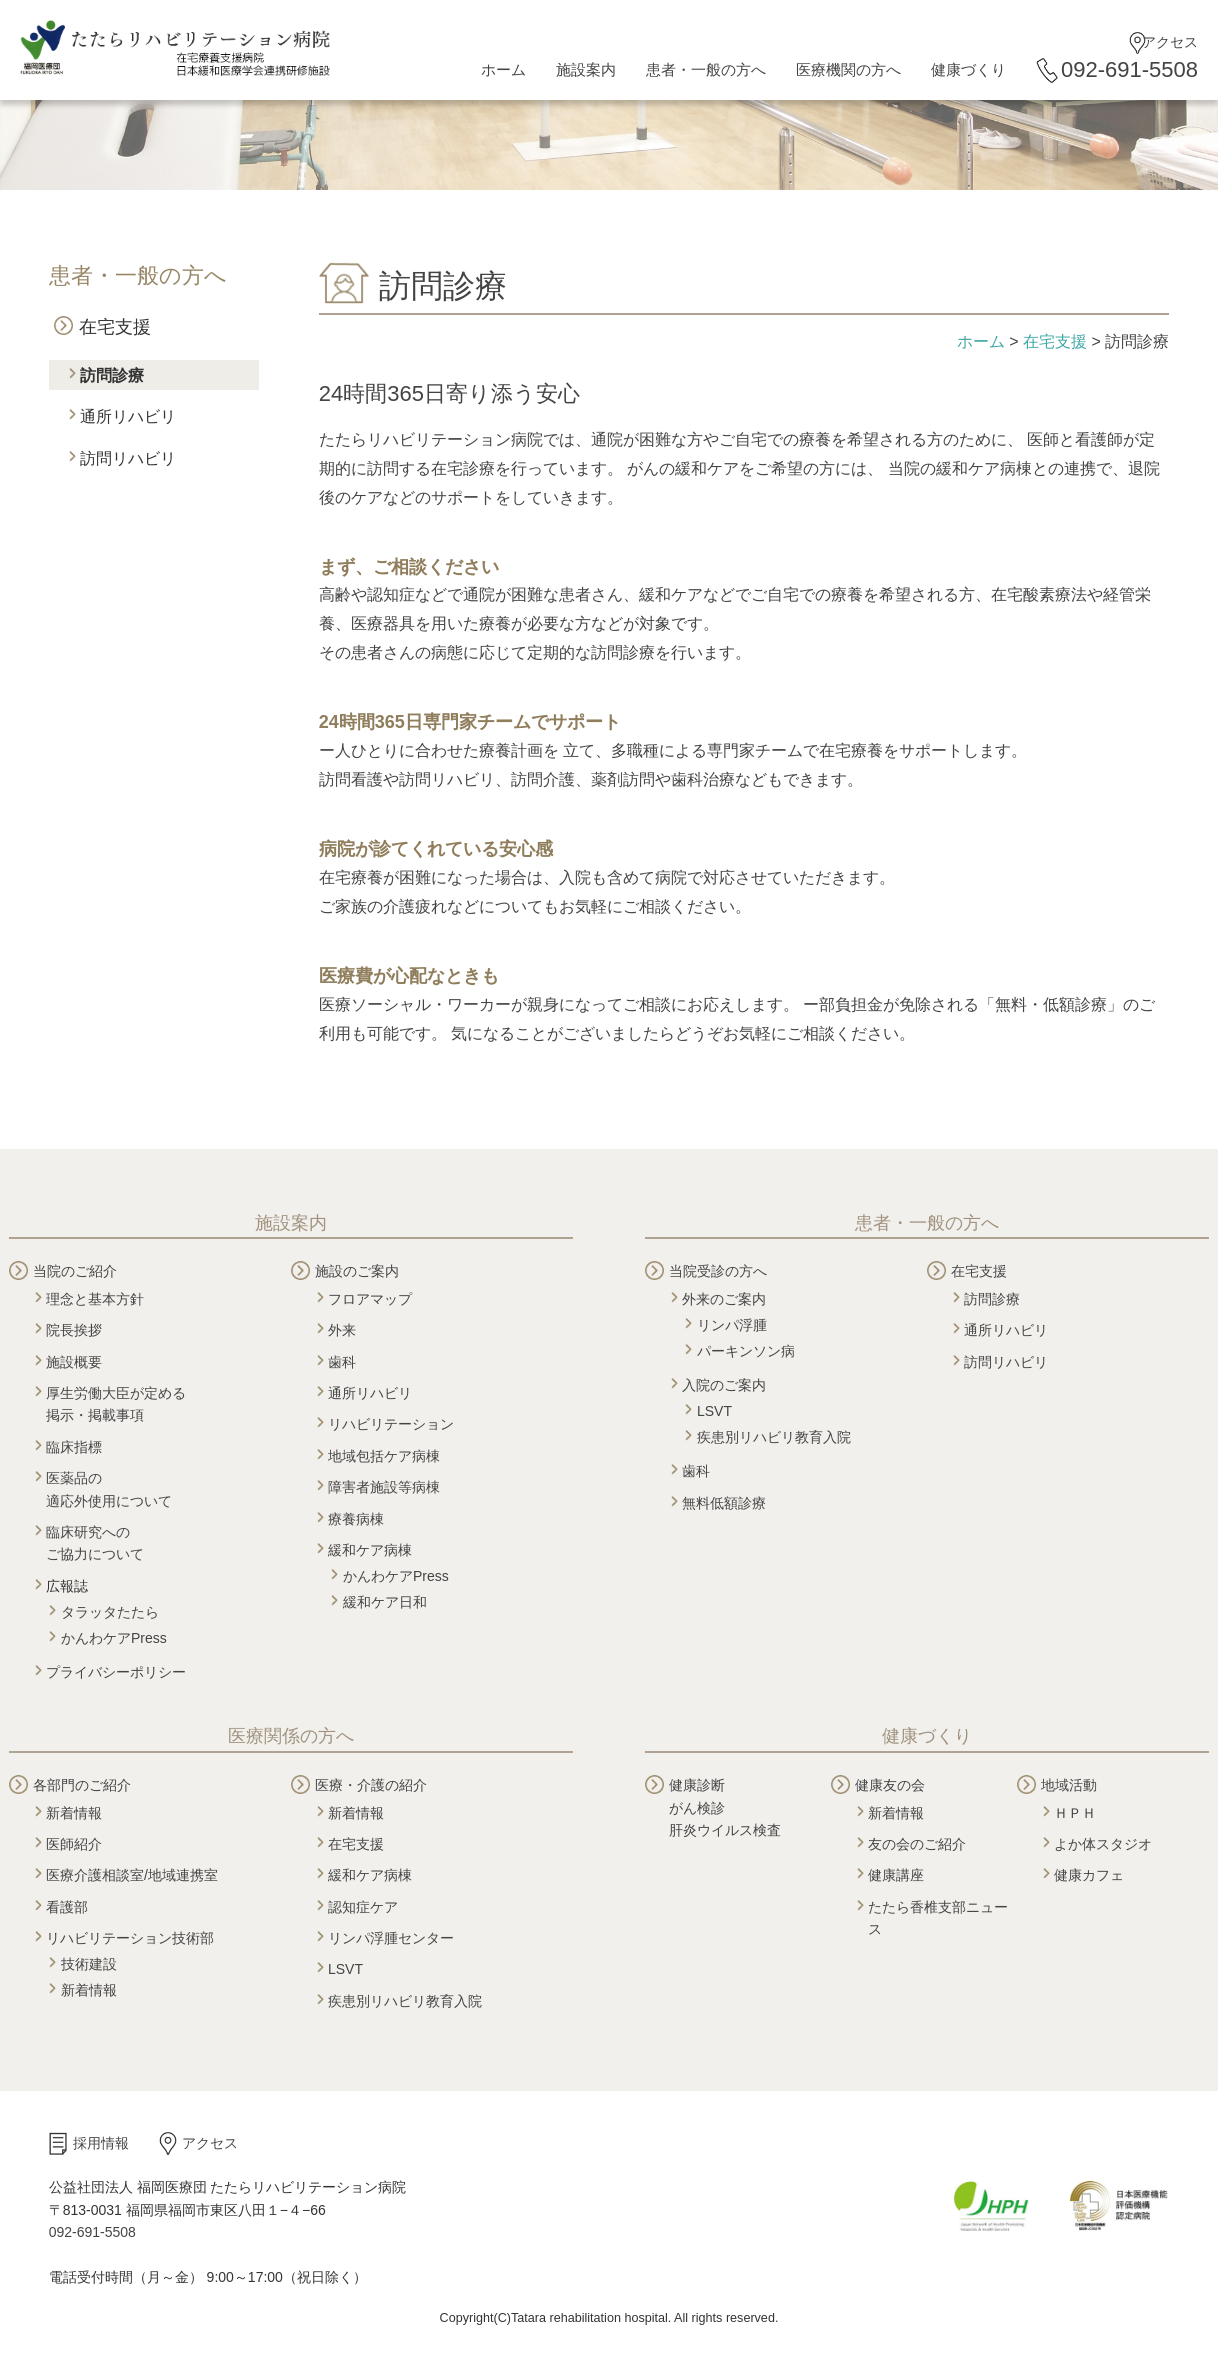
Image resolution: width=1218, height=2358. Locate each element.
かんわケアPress (114, 1638)
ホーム (503, 69)
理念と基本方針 (95, 1299)
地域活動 (1069, 1785)
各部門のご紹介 (82, 1785)
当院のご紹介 (75, 1271)
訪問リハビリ (128, 458)
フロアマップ (370, 1299)
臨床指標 (74, 1447)
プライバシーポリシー (116, 1672)
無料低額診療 (724, 1503)
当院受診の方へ (718, 1271)
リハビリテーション (391, 1424)
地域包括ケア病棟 (384, 1456)
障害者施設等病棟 (384, 1487)
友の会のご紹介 (917, 1844)
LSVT (714, 1411)
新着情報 (74, 1813)
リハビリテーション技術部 (130, 1938)
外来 (342, 1330)
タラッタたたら (110, 1612)
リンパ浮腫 (732, 1325)
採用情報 (101, 2143)
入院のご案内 (724, 1385)
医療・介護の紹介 (371, 1785)
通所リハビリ (128, 416)
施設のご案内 (357, 1271)
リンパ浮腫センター (391, 1938)
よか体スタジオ (1103, 1844)
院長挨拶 (74, 1330)
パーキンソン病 (746, 1351)
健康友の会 (890, 1785)
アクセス (1170, 42)
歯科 (342, 1362)
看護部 (67, 1907)
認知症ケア (363, 1907)
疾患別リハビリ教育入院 (774, 1437)
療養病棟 (356, 1519)
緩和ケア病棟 (370, 1550)
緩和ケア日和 (385, 1602)
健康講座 (896, 1875)
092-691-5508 (1129, 69)
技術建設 (89, 1964)
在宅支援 (115, 327)
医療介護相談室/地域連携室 (132, 1875)
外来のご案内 (724, 1299)
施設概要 (74, 1362)
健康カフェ (1089, 1875)
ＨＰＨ (1075, 1813)
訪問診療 (112, 375)
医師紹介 (74, 1844)
